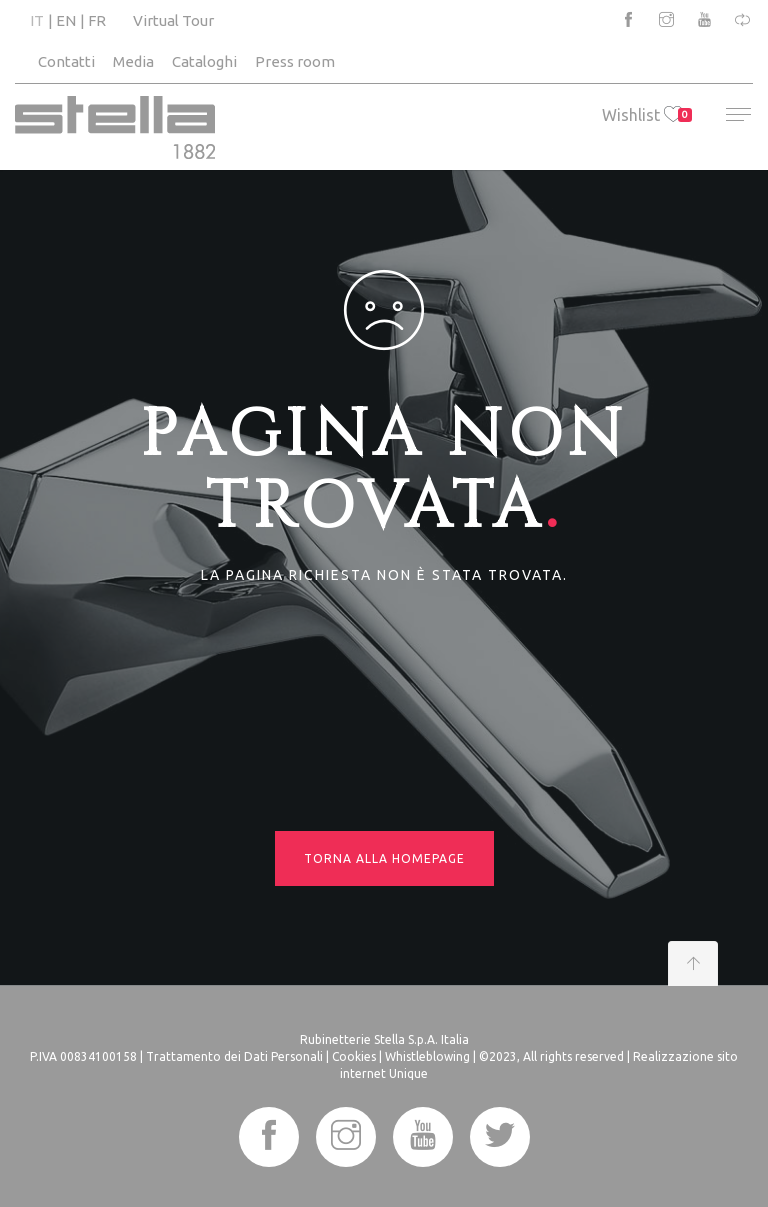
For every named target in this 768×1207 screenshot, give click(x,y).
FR (97, 20)
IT (37, 20)
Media (133, 61)
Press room (295, 61)
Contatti (66, 61)
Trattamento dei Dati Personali (234, 1056)
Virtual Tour (173, 20)
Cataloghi (204, 61)
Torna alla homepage (384, 858)
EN (66, 20)
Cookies (354, 1056)
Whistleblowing (427, 1056)
